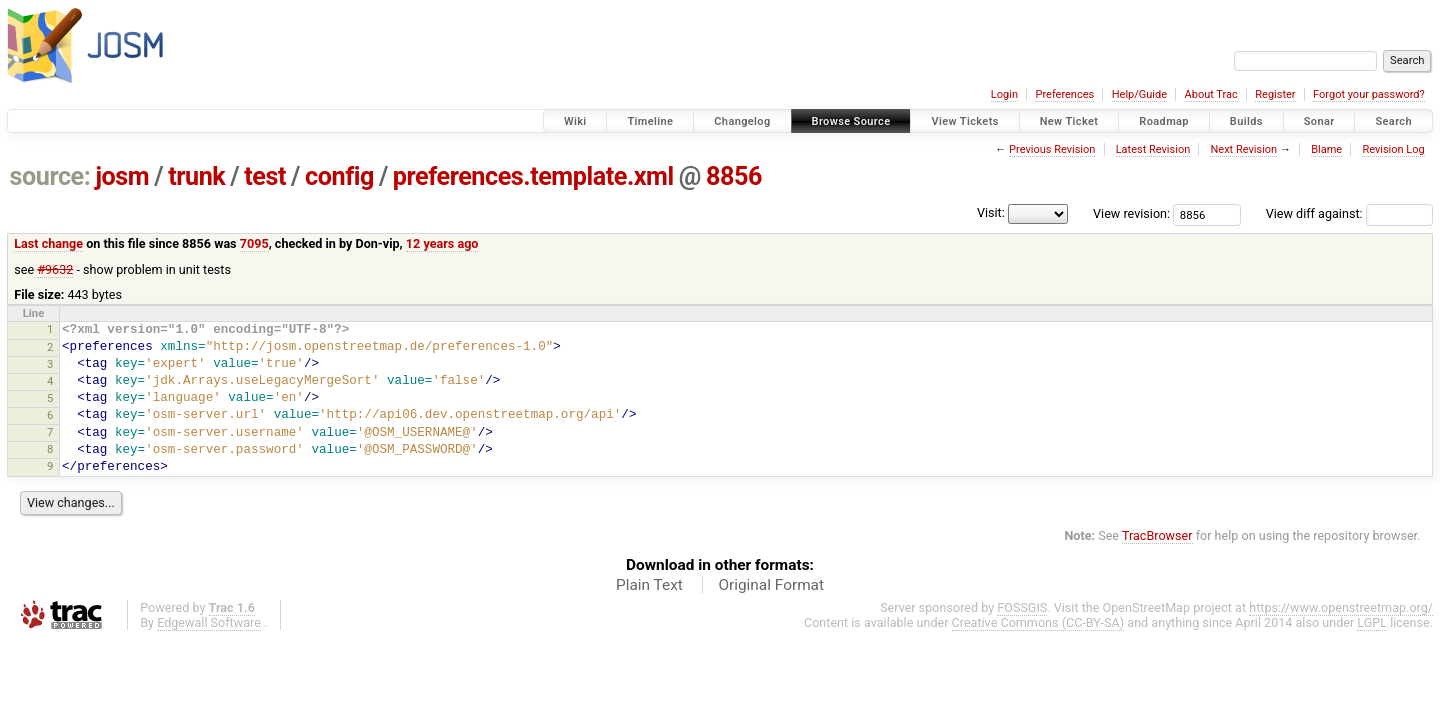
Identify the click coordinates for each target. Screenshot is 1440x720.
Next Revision (1243, 149)
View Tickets (964, 121)
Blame (1326, 149)
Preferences (1064, 94)
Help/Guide (1139, 94)
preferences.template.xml (533, 176)
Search (1393, 121)
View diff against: (1349, 213)
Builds (1246, 121)
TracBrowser (1157, 535)
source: (50, 176)
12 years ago (442, 243)
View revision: (1131, 213)
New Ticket (1069, 121)
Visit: (991, 212)
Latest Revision (1153, 149)
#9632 (55, 269)
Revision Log (1393, 149)
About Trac (1211, 94)
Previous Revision (1052, 149)
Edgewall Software (209, 622)
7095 (254, 243)
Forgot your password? (1369, 94)
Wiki (575, 121)
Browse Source (851, 121)
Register (1275, 94)
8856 (734, 176)
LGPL (1372, 622)
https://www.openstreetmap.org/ (1341, 607)
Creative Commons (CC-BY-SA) (1038, 622)
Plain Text (649, 585)
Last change (48, 243)
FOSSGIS (1022, 607)
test (265, 176)
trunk (196, 176)
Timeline (650, 121)
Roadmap (1164, 121)
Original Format (771, 585)
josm (122, 176)
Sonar (1319, 121)
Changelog (742, 121)
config (339, 176)
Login (1004, 94)
